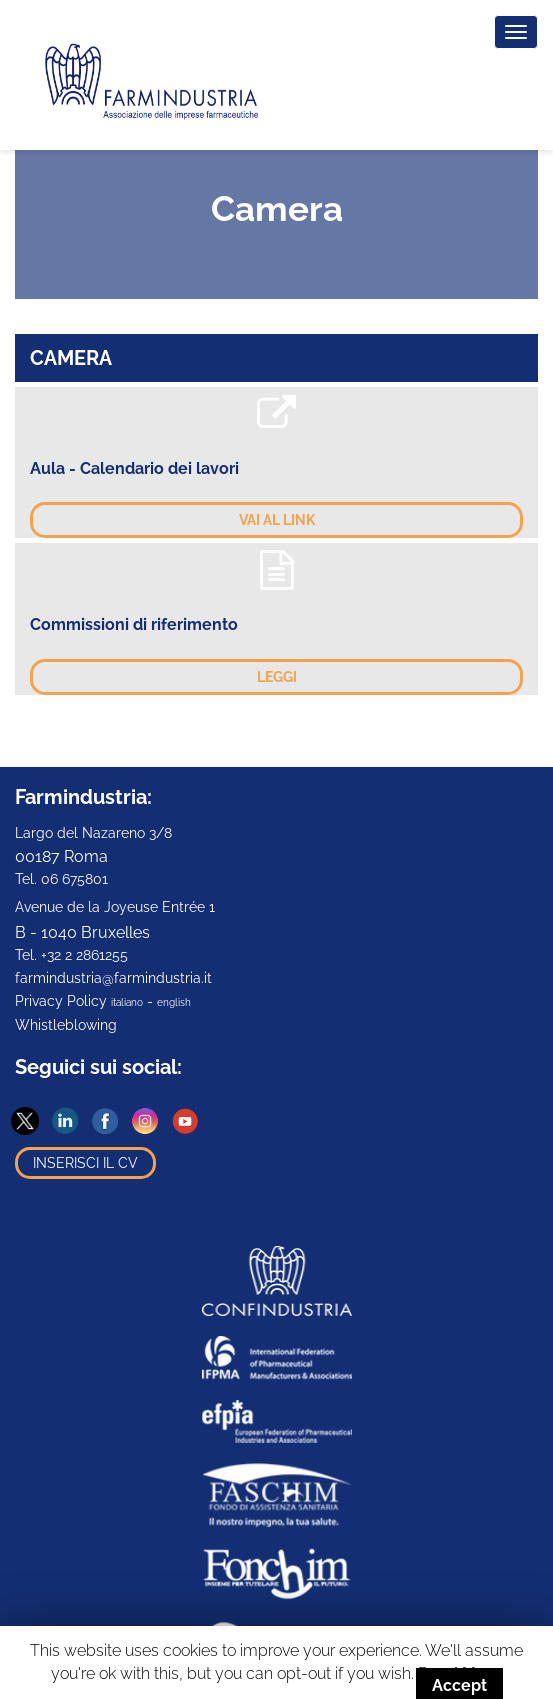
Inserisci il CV (85, 1163)
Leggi (277, 677)
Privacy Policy (61, 1001)
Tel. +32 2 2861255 (71, 955)
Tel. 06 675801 (61, 879)
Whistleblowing (66, 1025)
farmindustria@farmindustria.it (113, 978)
